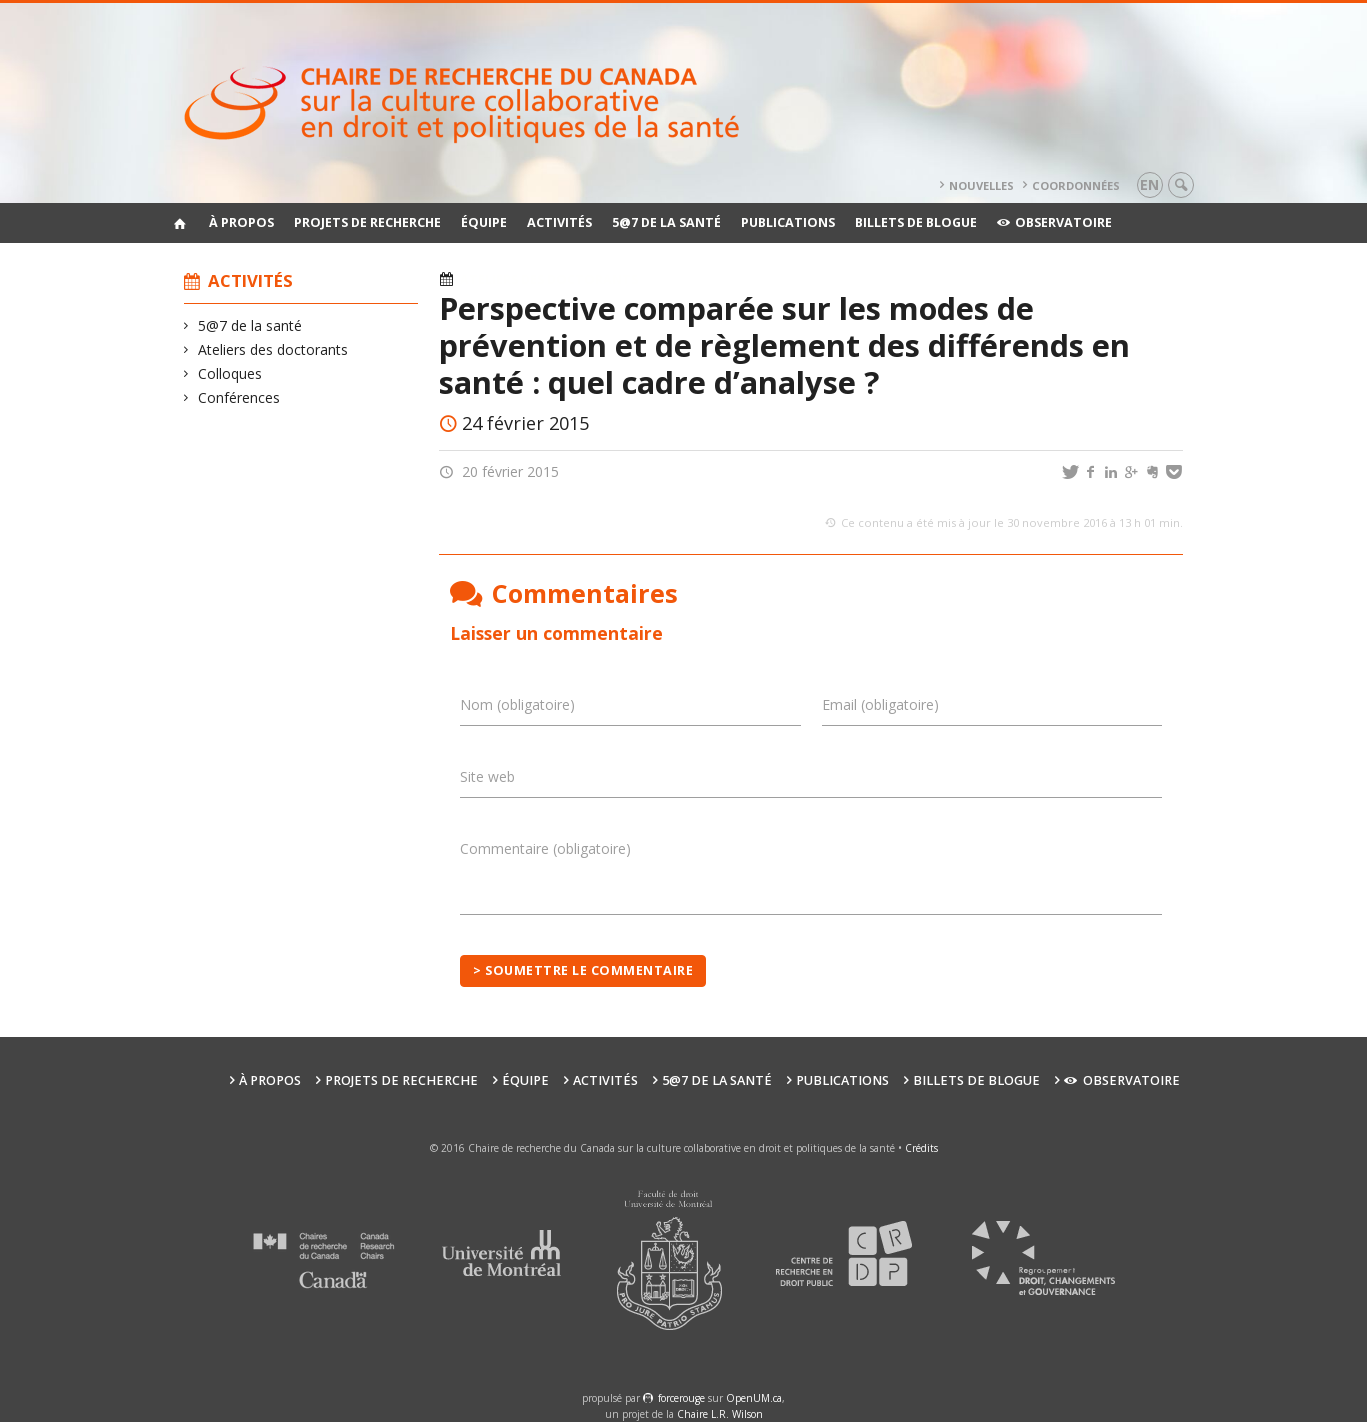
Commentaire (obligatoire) (545, 848)
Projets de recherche (367, 222)
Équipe (484, 222)
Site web (487, 776)
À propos (241, 222)
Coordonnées (1076, 185)
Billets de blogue (916, 222)
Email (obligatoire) (880, 704)
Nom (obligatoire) (517, 704)
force (681, 1398)
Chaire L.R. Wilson (720, 1414)
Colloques (230, 373)
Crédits (921, 1148)
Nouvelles (981, 185)
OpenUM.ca (754, 1398)
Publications (788, 222)
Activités (559, 222)
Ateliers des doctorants (273, 349)
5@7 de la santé (666, 222)
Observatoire (1054, 222)
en (1149, 184)
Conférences (239, 397)
